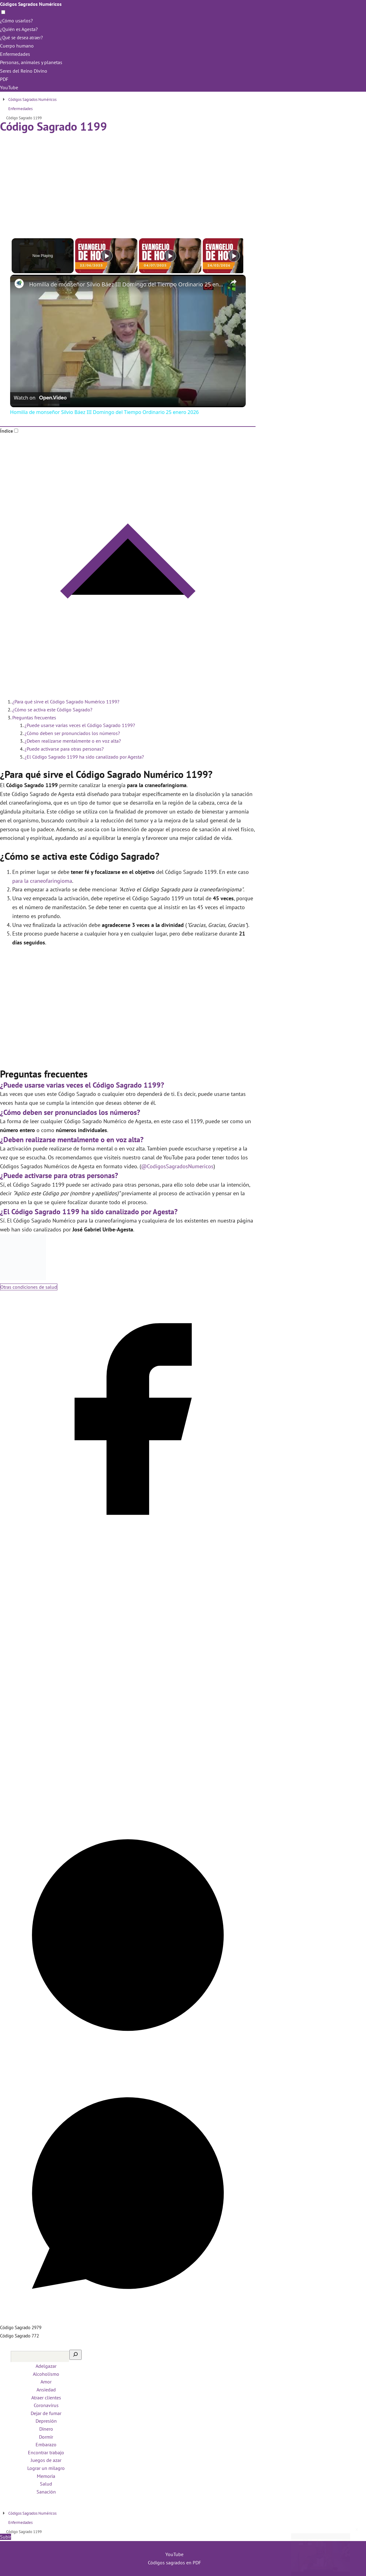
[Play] (168, 256)
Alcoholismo (46, 2374)
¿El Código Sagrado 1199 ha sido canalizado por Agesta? (84, 757)
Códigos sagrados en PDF (174, 2562)
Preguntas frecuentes (34, 717)
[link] (20, 284)
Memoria (46, 2476)
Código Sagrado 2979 (20, 2327)
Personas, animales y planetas (31, 62)
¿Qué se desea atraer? (22, 37)
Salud (46, 2484)
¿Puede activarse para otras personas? (64, 749)
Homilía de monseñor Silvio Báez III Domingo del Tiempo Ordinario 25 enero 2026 (127, 284)
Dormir (46, 2437)
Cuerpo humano (17, 46)
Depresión (46, 2421)
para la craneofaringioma (42, 880)
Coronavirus (46, 2405)
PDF (4, 79)
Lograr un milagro (46, 2468)
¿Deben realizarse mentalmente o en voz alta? (73, 741)
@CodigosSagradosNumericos (177, 1166)
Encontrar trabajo (46, 2452)
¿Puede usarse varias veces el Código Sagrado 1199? (80, 725)
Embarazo (46, 2444)
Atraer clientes (46, 2397)
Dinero (46, 2429)
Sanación (46, 2492)
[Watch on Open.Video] (40, 398)
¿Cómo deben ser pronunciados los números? (72, 733)
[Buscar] (75, 2355)
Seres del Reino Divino (23, 71)
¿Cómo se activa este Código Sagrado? (52, 709)
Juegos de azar (46, 2460)
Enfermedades (15, 54)
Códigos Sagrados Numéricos (31, 4)
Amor (46, 2382)
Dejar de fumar (46, 2413)
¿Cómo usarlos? (16, 20)
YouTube (9, 87)
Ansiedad (46, 2390)
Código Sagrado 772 (19, 2336)
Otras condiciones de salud (28, 1287)
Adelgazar (46, 2366)
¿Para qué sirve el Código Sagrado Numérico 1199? (65, 702)
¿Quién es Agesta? (19, 29)
